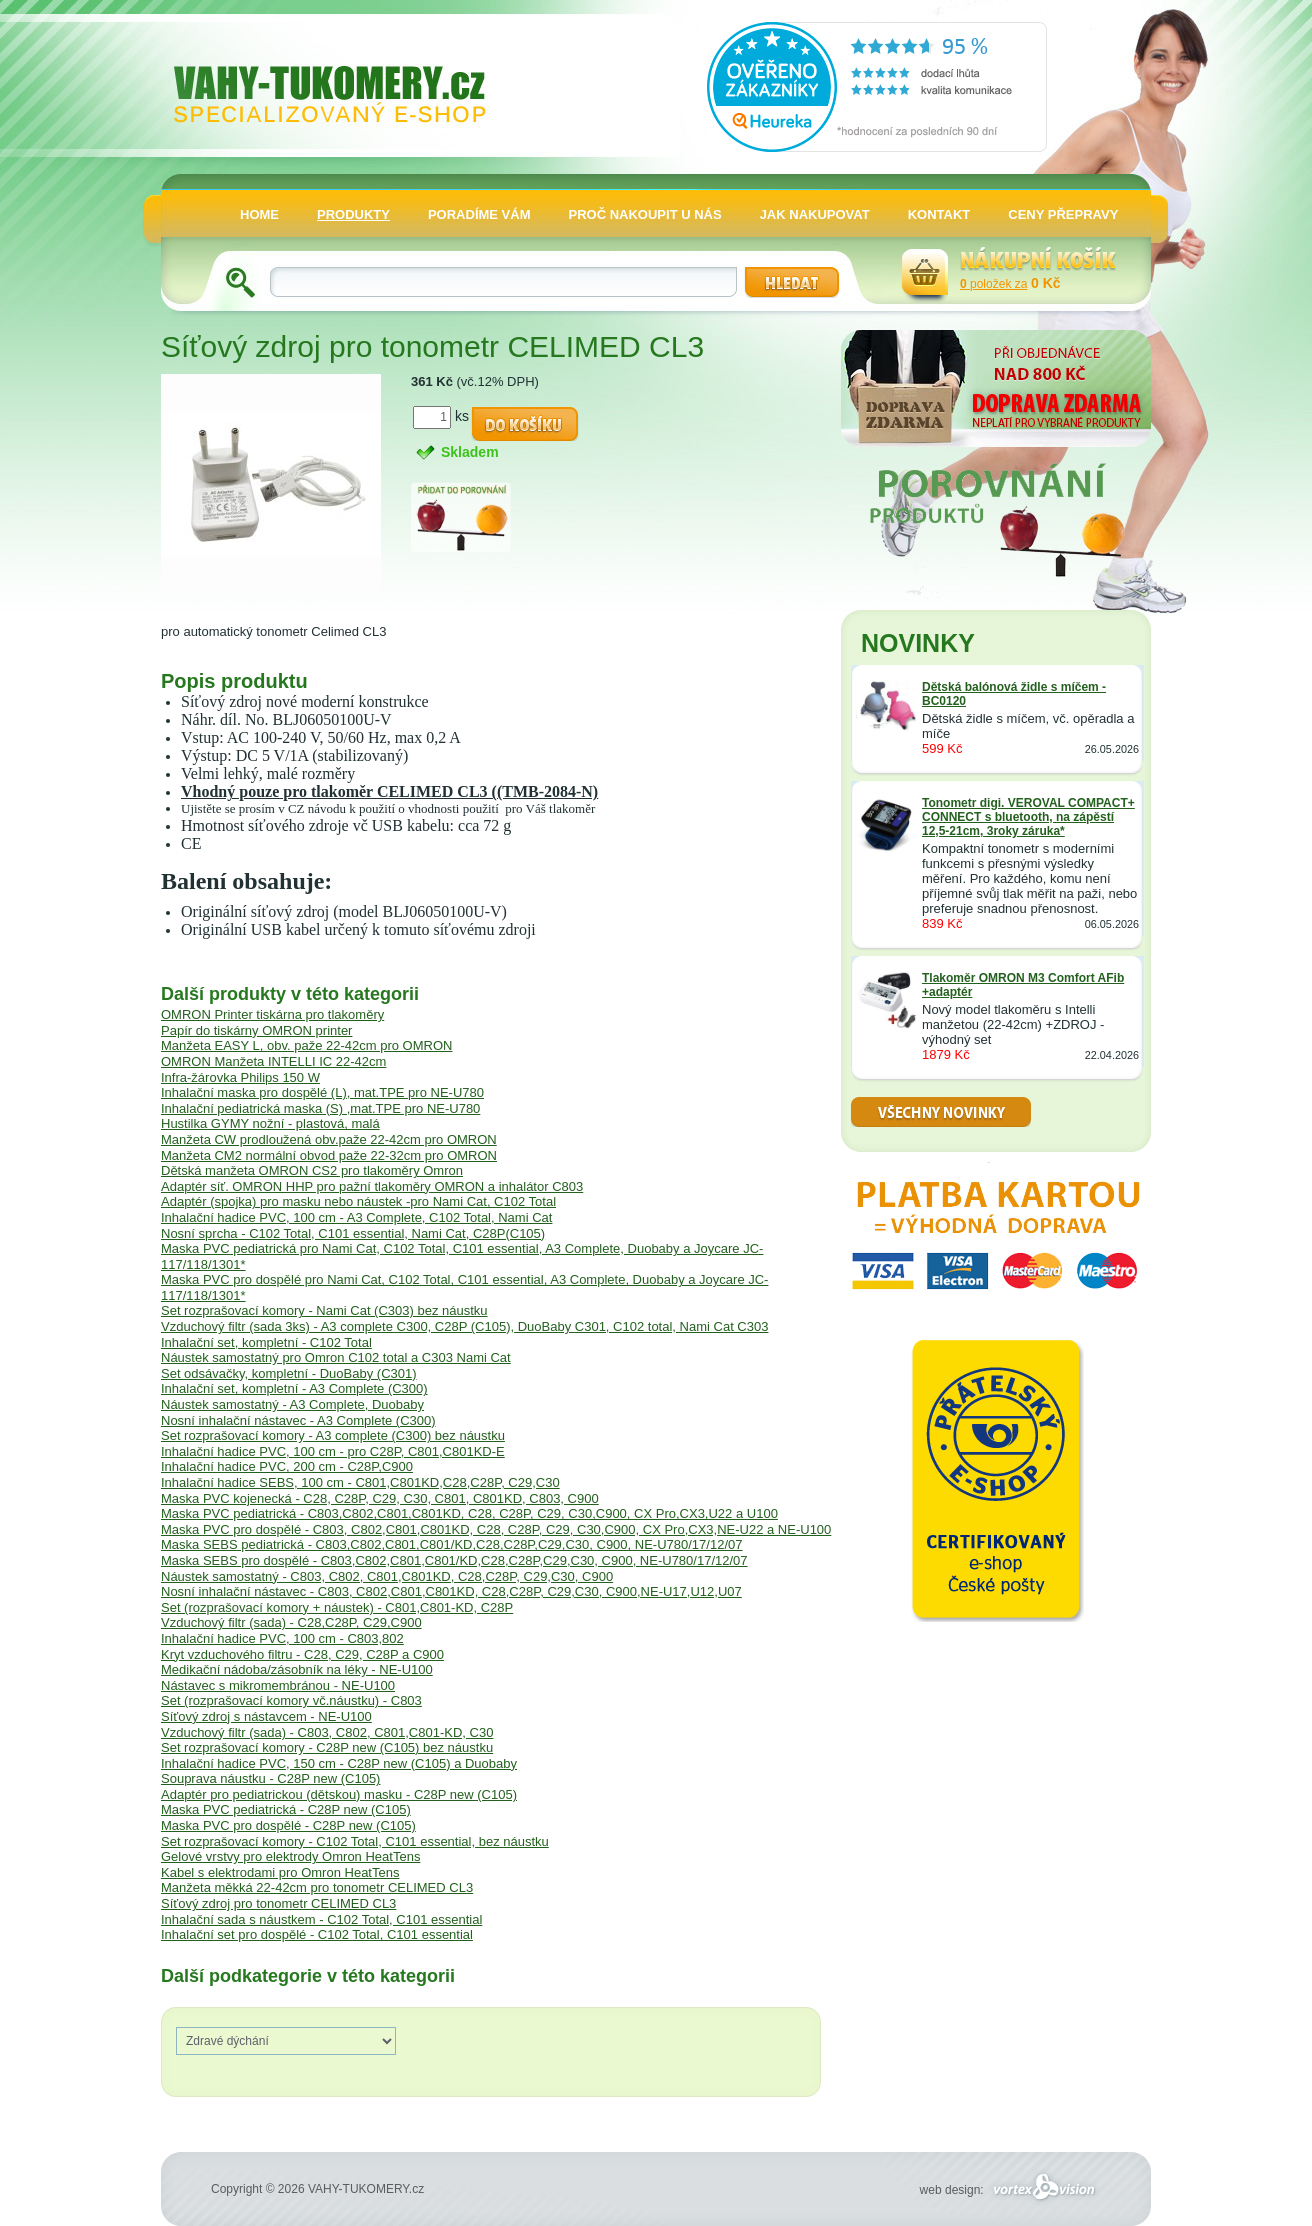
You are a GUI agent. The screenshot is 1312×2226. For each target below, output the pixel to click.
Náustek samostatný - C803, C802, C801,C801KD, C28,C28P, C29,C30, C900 (387, 1576)
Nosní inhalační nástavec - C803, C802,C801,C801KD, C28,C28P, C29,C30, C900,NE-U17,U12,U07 (451, 1591)
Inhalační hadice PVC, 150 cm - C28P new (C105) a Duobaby (339, 1763)
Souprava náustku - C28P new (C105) (270, 1778)
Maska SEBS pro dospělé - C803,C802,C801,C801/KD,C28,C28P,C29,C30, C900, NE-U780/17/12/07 (454, 1560)
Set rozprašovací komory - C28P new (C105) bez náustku (327, 1747)
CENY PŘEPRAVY (1063, 214)
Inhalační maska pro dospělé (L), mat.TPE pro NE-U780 (322, 1092)
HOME (259, 214)
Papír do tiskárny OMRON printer (256, 1030)
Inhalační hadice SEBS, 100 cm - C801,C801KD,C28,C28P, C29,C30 (360, 1482)
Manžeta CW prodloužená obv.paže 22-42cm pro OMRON (329, 1139)
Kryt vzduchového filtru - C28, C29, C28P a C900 (302, 1654)
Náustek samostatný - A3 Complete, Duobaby (292, 1404)
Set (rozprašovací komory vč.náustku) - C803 (291, 1700)
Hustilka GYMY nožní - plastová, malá (270, 1123)
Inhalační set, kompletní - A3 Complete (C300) (294, 1388)
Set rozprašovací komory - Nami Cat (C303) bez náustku (324, 1310)
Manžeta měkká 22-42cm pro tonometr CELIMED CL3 (317, 1887)
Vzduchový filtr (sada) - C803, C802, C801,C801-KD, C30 (327, 1732)
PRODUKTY (353, 214)
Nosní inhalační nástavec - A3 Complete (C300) (298, 1420)
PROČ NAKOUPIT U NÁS (645, 214)
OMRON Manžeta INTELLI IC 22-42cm (273, 1061)
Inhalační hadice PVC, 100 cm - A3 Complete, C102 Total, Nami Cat (356, 1217)
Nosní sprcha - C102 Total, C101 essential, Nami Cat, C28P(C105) (353, 1233)
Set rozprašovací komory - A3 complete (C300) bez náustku (333, 1435)
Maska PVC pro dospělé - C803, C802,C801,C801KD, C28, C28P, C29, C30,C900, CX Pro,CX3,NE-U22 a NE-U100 (496, 1529)
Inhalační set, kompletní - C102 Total (266, 1342)
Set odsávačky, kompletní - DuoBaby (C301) (289, 1373)
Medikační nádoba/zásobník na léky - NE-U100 (297, 1669)
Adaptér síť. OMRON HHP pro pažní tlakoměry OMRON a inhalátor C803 (372, 1186)
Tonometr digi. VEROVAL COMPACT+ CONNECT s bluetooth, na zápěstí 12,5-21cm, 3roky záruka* (1028, 817)
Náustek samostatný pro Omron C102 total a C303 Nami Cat (336, 1357)
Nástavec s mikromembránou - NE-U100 (278, 1685)
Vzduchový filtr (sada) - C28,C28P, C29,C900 (291, 1622)
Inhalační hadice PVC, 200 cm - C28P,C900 (287, 1466)
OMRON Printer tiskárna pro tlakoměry (272, 1014)
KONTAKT (939, 214)
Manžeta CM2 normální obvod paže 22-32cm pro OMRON (329, 1155)
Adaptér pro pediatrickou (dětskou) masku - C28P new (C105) (339, 1794)
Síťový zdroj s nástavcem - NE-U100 (266, 1716)
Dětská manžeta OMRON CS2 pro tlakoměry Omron (312, 1170)
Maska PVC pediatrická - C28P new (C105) (286, 1809)
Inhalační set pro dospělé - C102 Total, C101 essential (317, 1934)
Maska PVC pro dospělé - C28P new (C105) (288, 1825)
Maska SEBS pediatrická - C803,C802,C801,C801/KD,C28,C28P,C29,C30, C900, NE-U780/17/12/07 (451, 1544)
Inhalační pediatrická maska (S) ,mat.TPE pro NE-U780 (320, 1108)
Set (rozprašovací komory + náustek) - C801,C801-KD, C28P (337, 1607)
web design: (1010, 2190)
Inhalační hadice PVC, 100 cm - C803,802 (282, 1638)
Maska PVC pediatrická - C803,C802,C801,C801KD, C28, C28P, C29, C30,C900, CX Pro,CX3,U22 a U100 (469, 1513)
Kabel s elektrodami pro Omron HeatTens (280, 1872)
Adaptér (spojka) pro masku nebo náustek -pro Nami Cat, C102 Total (358, 1201)
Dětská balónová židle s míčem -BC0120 (1014, 694)
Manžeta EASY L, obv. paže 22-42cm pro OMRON (306, 1045)
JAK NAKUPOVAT (815, 214)
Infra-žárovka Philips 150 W (240, 1077)
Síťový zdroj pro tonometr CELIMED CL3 (278, 1903)
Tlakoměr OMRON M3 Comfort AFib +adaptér (1023, 985)
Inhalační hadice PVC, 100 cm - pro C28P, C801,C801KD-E (333, 1451)
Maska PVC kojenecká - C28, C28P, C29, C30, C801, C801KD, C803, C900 (380, 1498)
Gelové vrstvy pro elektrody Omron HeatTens (290, 1856)
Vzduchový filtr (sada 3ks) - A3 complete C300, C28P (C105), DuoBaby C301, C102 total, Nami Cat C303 (464, 1326)
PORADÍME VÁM (479, 214)
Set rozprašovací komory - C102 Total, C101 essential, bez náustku (355, 1841)
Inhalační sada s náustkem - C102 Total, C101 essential (321, 1919)
